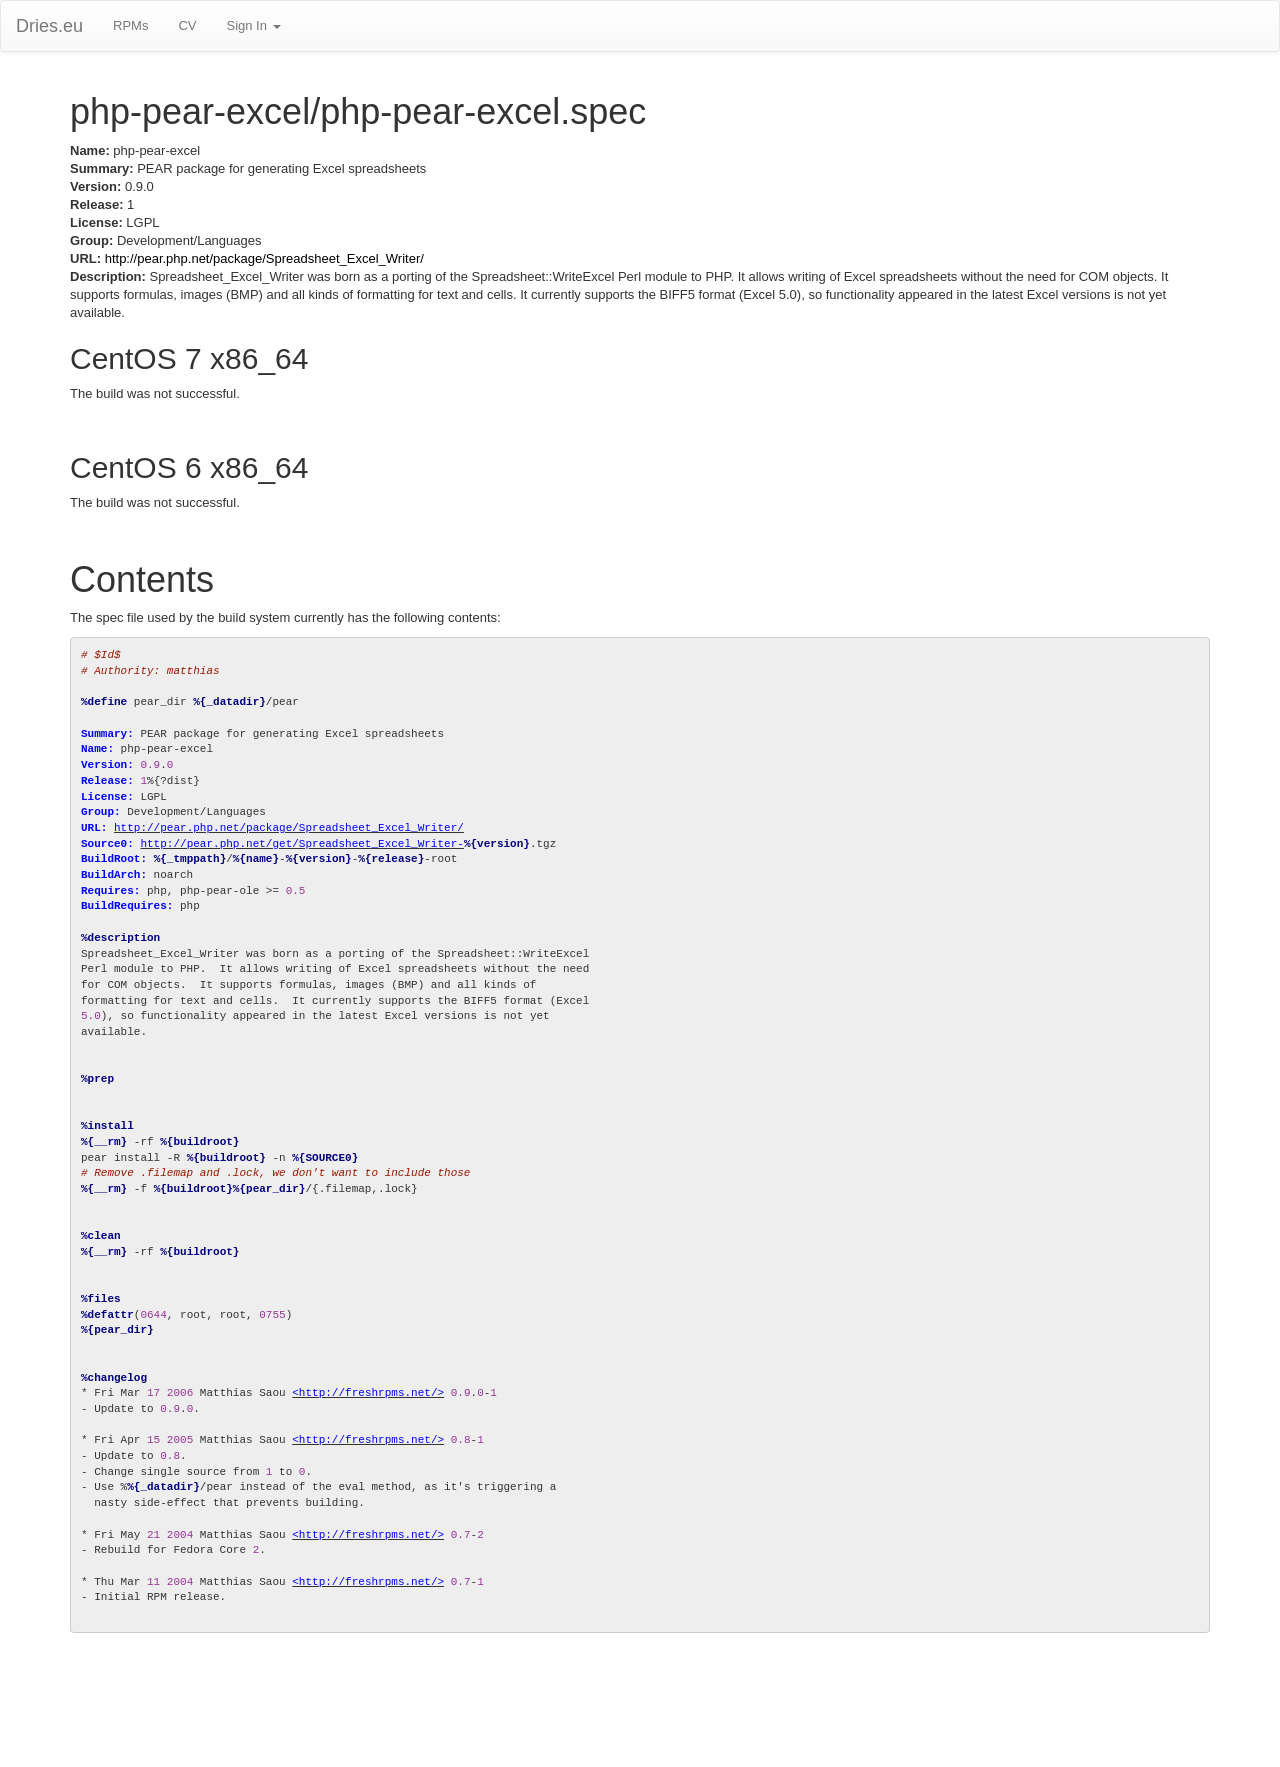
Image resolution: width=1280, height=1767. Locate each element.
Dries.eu (49, 26)
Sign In (253, 25)
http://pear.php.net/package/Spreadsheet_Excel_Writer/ (264, 258)
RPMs (130, 25)
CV (187, 25)
